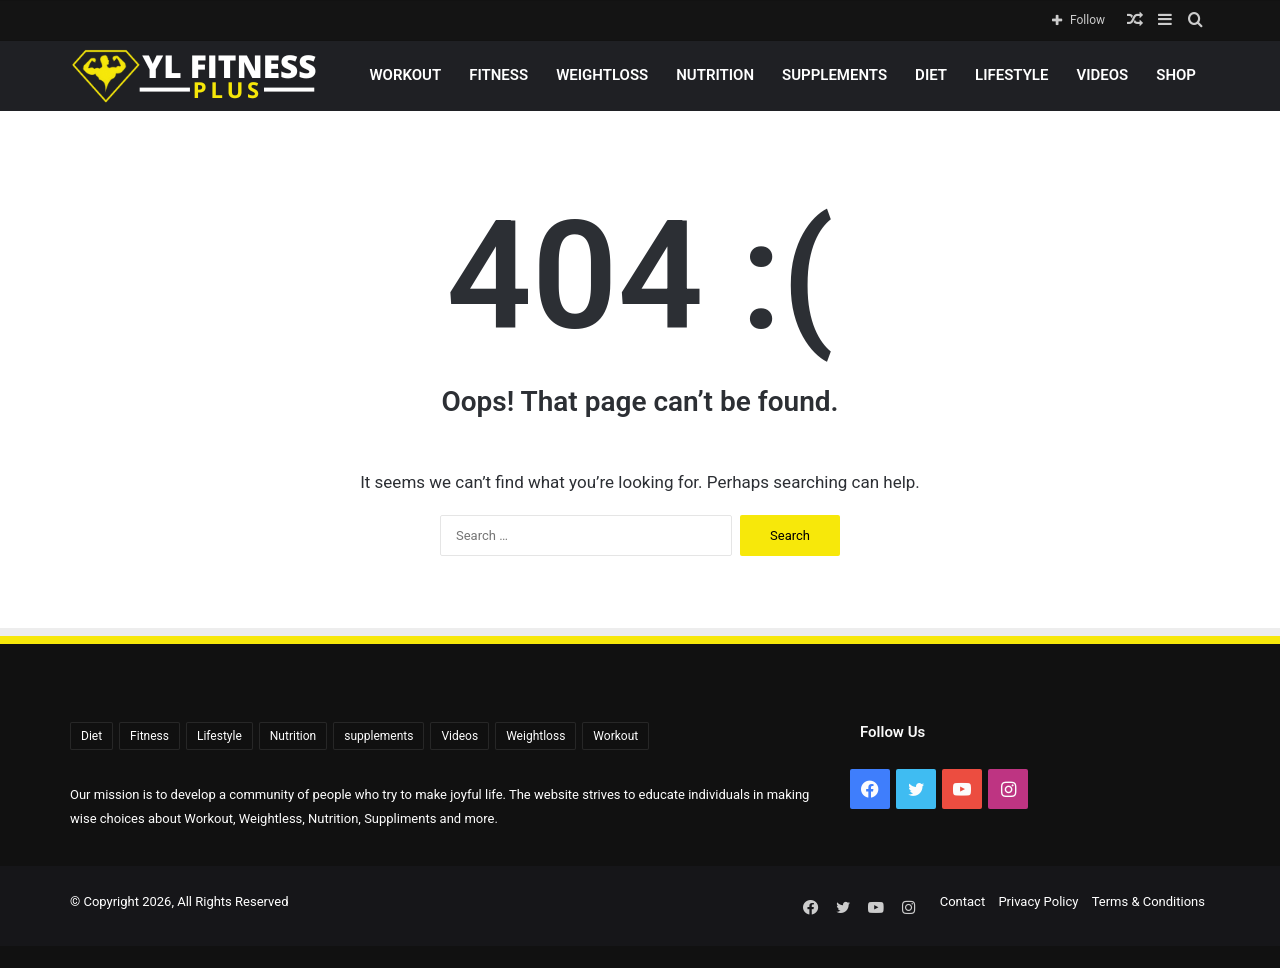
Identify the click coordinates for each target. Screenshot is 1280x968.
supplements (834, 75)
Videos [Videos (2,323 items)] (459, 736)
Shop (1176, 75)
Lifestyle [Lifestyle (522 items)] (219, 736)
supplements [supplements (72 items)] (378, 736)
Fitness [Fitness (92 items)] (149, 736)
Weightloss (602, 75)
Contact (962, 901)
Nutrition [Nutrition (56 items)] (293, 736)
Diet (931, 75)
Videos (1102, 75)
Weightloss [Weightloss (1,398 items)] (535, 736)
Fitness (498, 75)
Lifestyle (1011, 75)
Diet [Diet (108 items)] (91, 736)
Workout (405, 75)
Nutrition (715, 75)
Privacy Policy (1038, 901)
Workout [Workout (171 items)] (615, 736)
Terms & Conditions (1148, 901)
